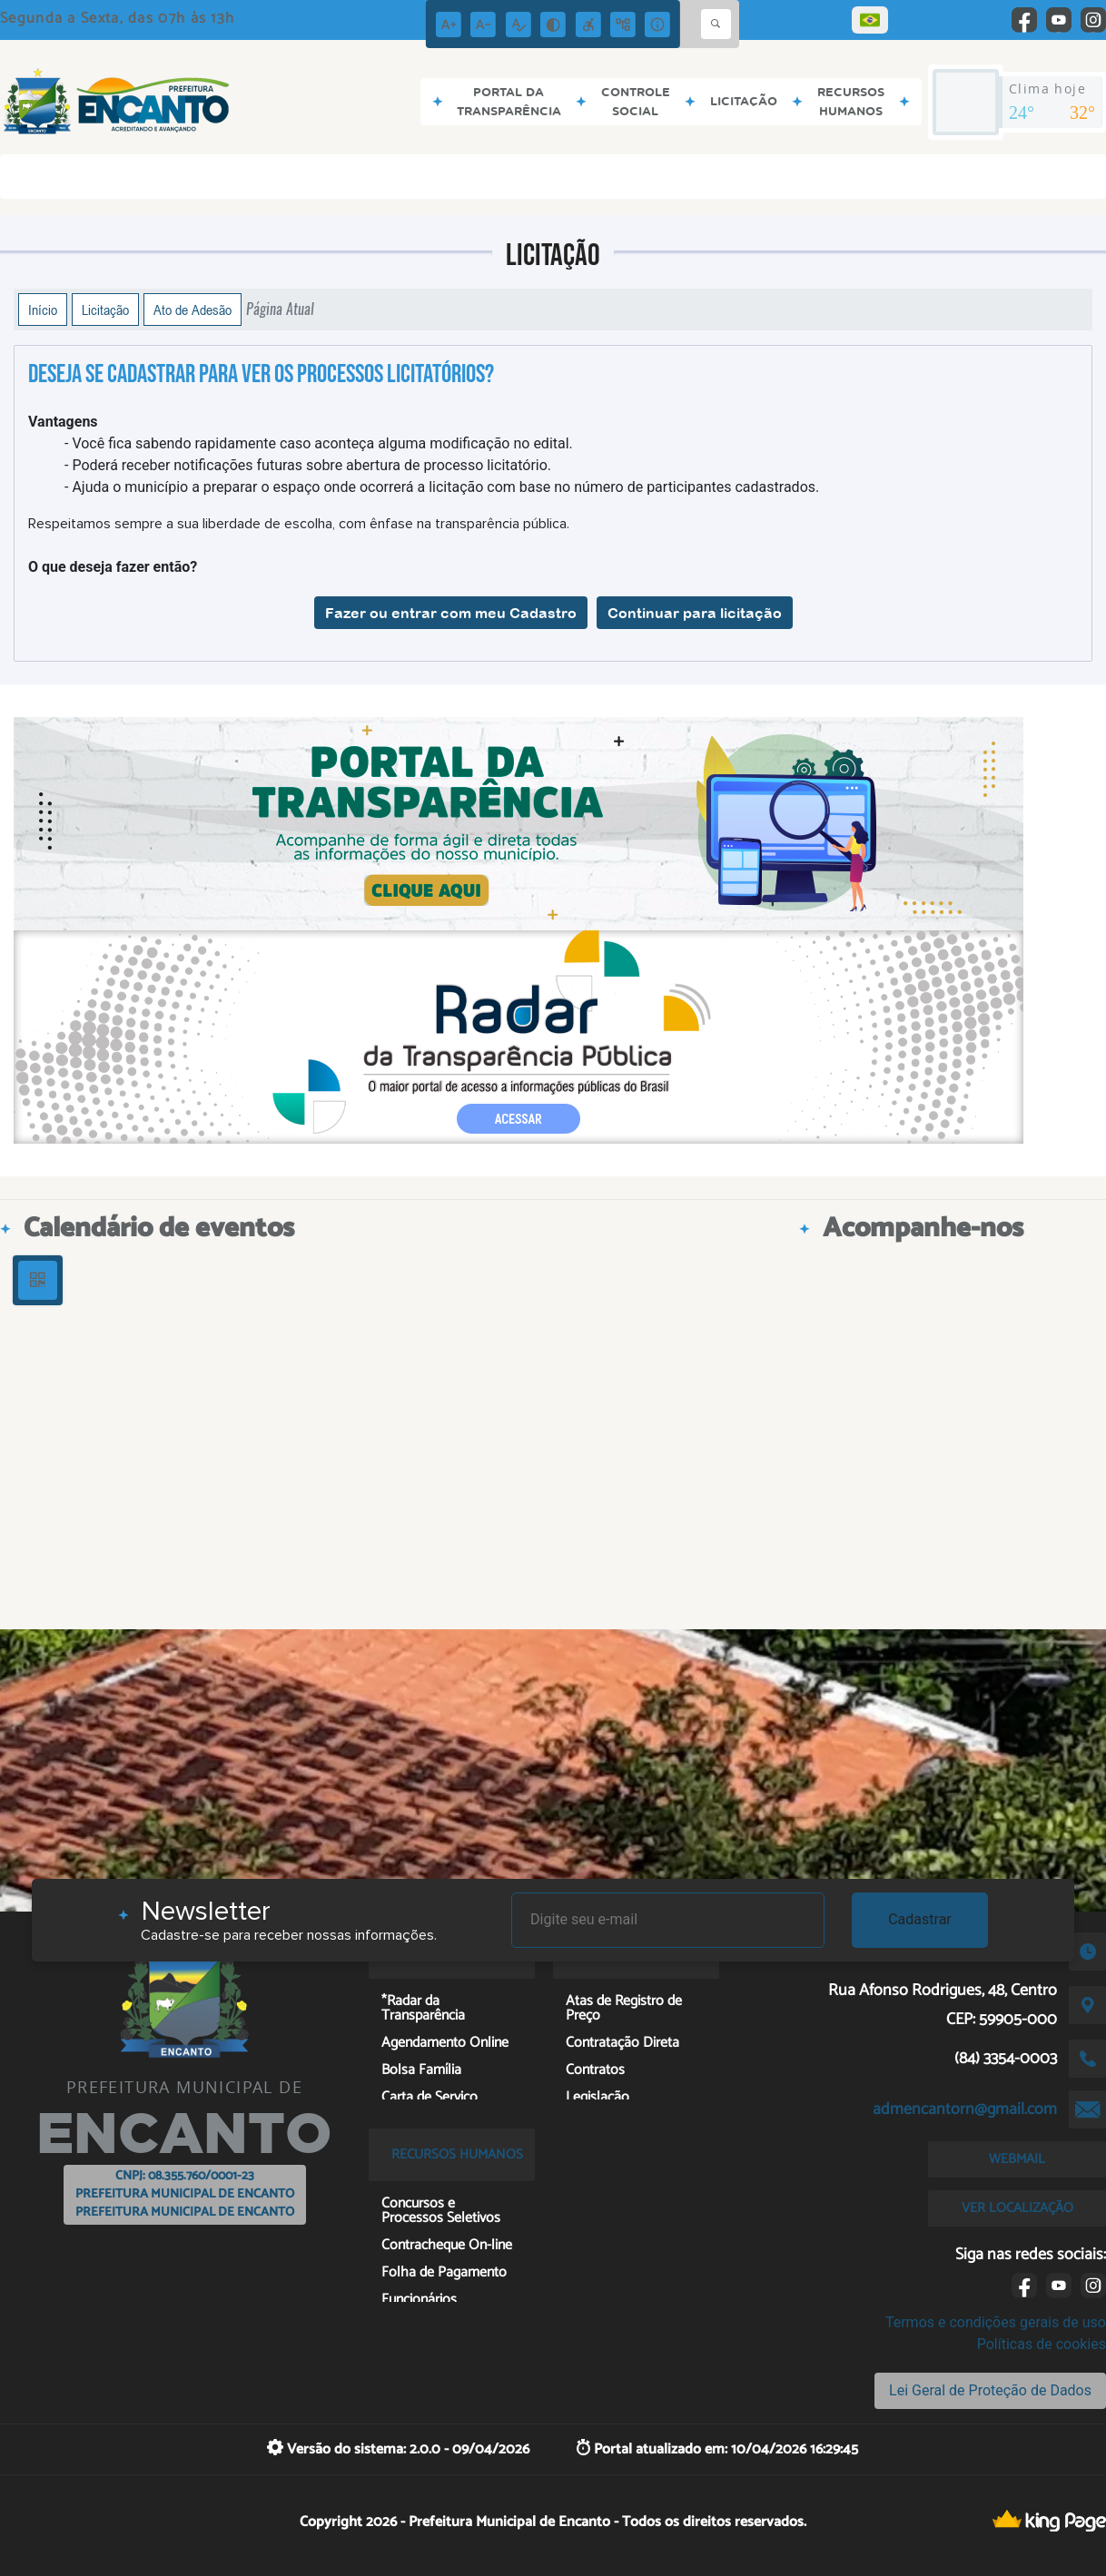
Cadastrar (920, 1919)
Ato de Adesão (192, 309)
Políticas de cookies (1041, 2344)
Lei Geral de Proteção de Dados (990, 2390)
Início (42, 309)
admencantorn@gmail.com (965, 2109)
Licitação (105, 309)
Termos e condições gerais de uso (995, 2322)
